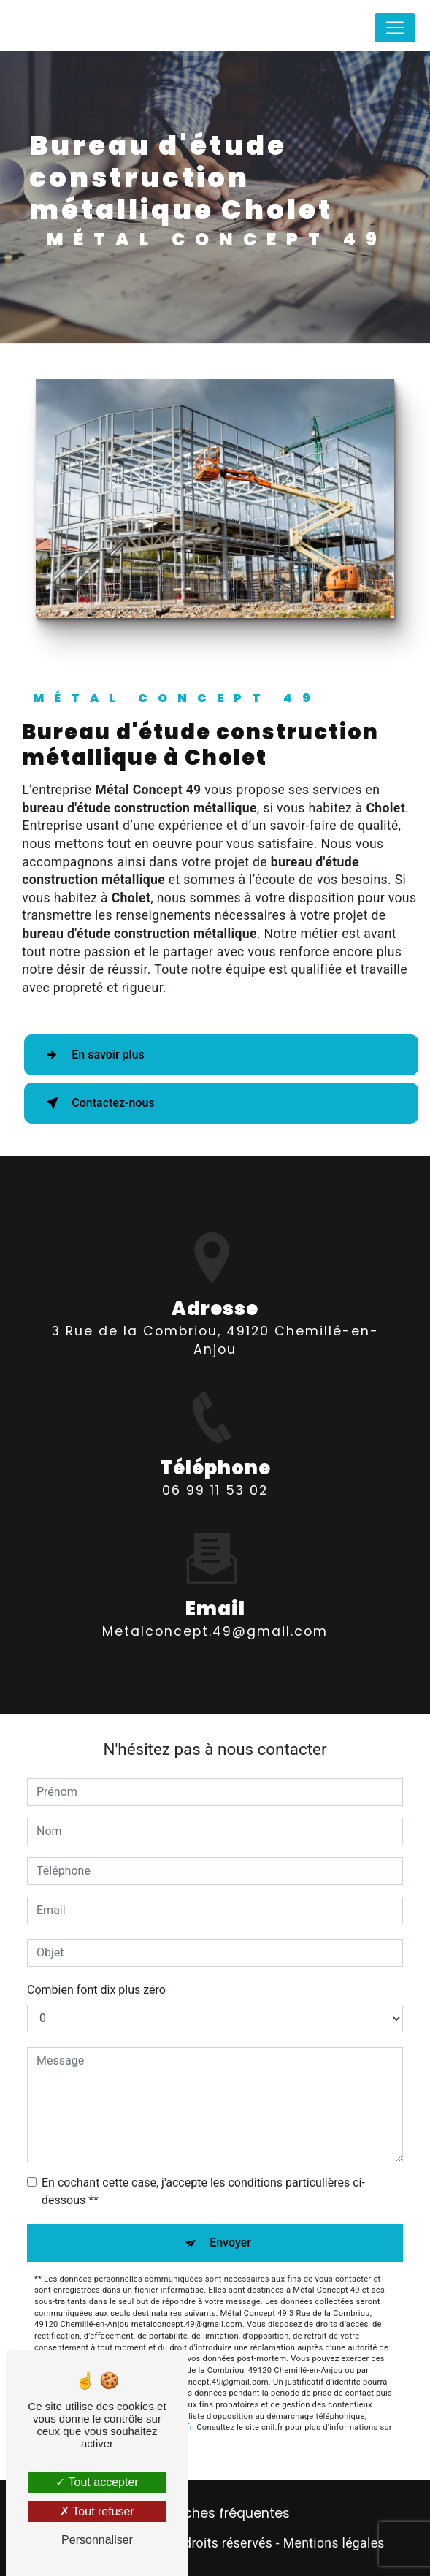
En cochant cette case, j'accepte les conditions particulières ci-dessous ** (203, 2191)
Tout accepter (96, 2482)
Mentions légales (334, 2543)
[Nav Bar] (395, 38)
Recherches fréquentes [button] (215, 2513)
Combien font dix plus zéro (96, 1990)
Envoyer (230, 2242)
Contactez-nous (96, 1103)
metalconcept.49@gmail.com (215, 1610)
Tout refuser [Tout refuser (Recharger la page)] (97, 2511)
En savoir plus (91, 1055)
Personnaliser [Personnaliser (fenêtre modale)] (97, 2540)
